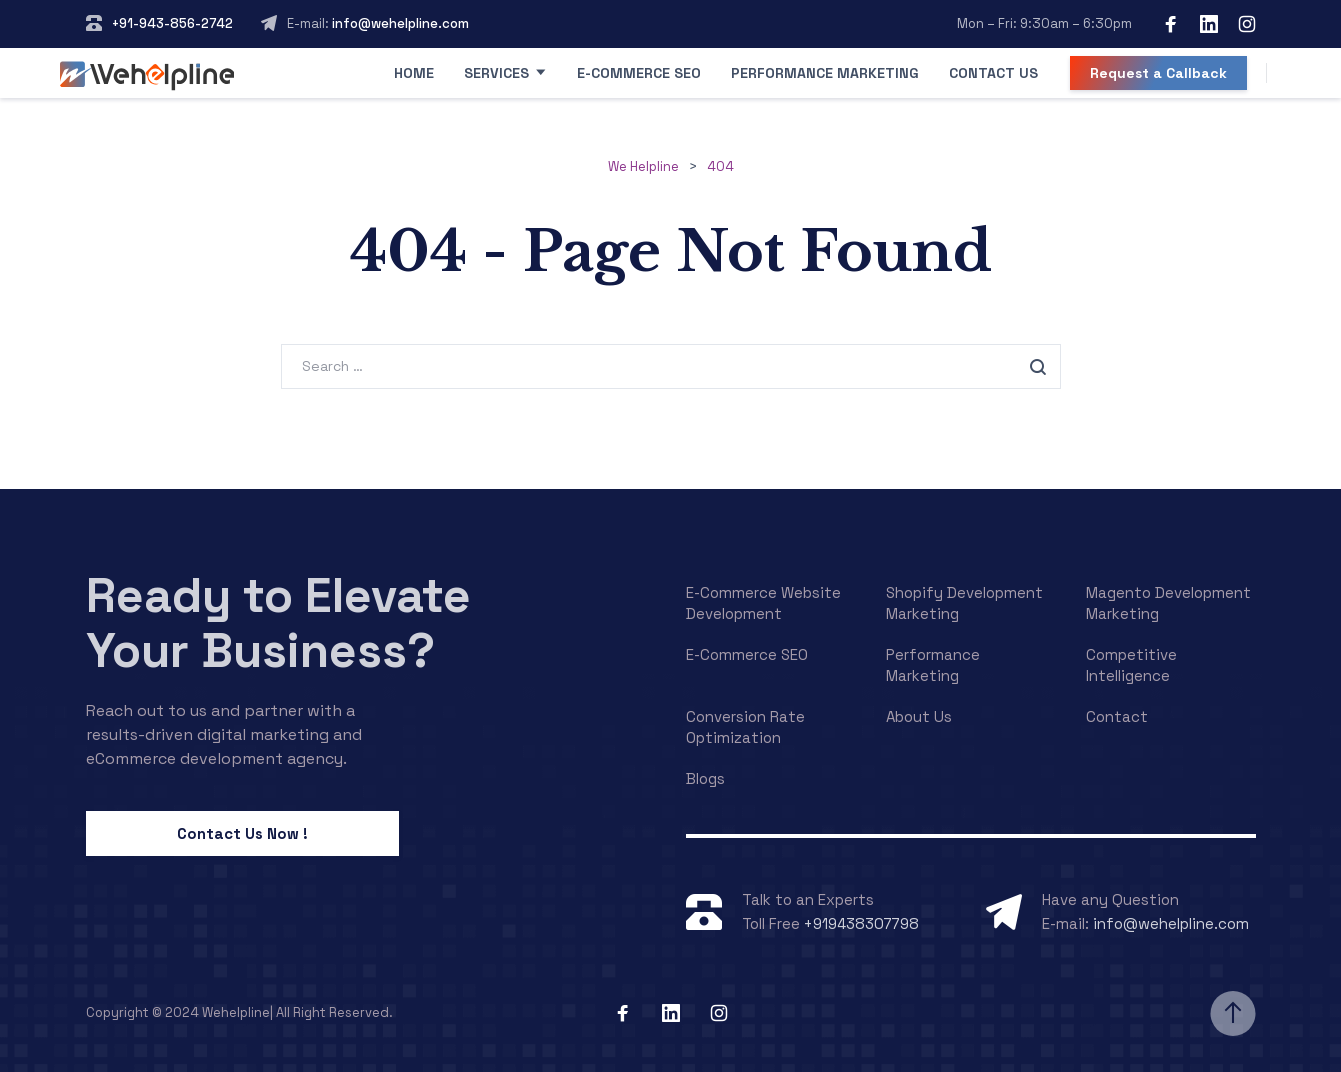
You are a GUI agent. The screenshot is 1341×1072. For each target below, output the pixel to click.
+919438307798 (861, 923)
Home (414, 73)
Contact (1117, 716)
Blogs (705, 778)
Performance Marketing (825, 73)
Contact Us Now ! (242, 833)
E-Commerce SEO (639, 73)
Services (496, 73)
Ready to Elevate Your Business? (278, 623)
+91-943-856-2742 (172, 23)
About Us (919, 716)
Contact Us (993, 73)
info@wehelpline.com (399, 23)
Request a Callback (1158, 73)
